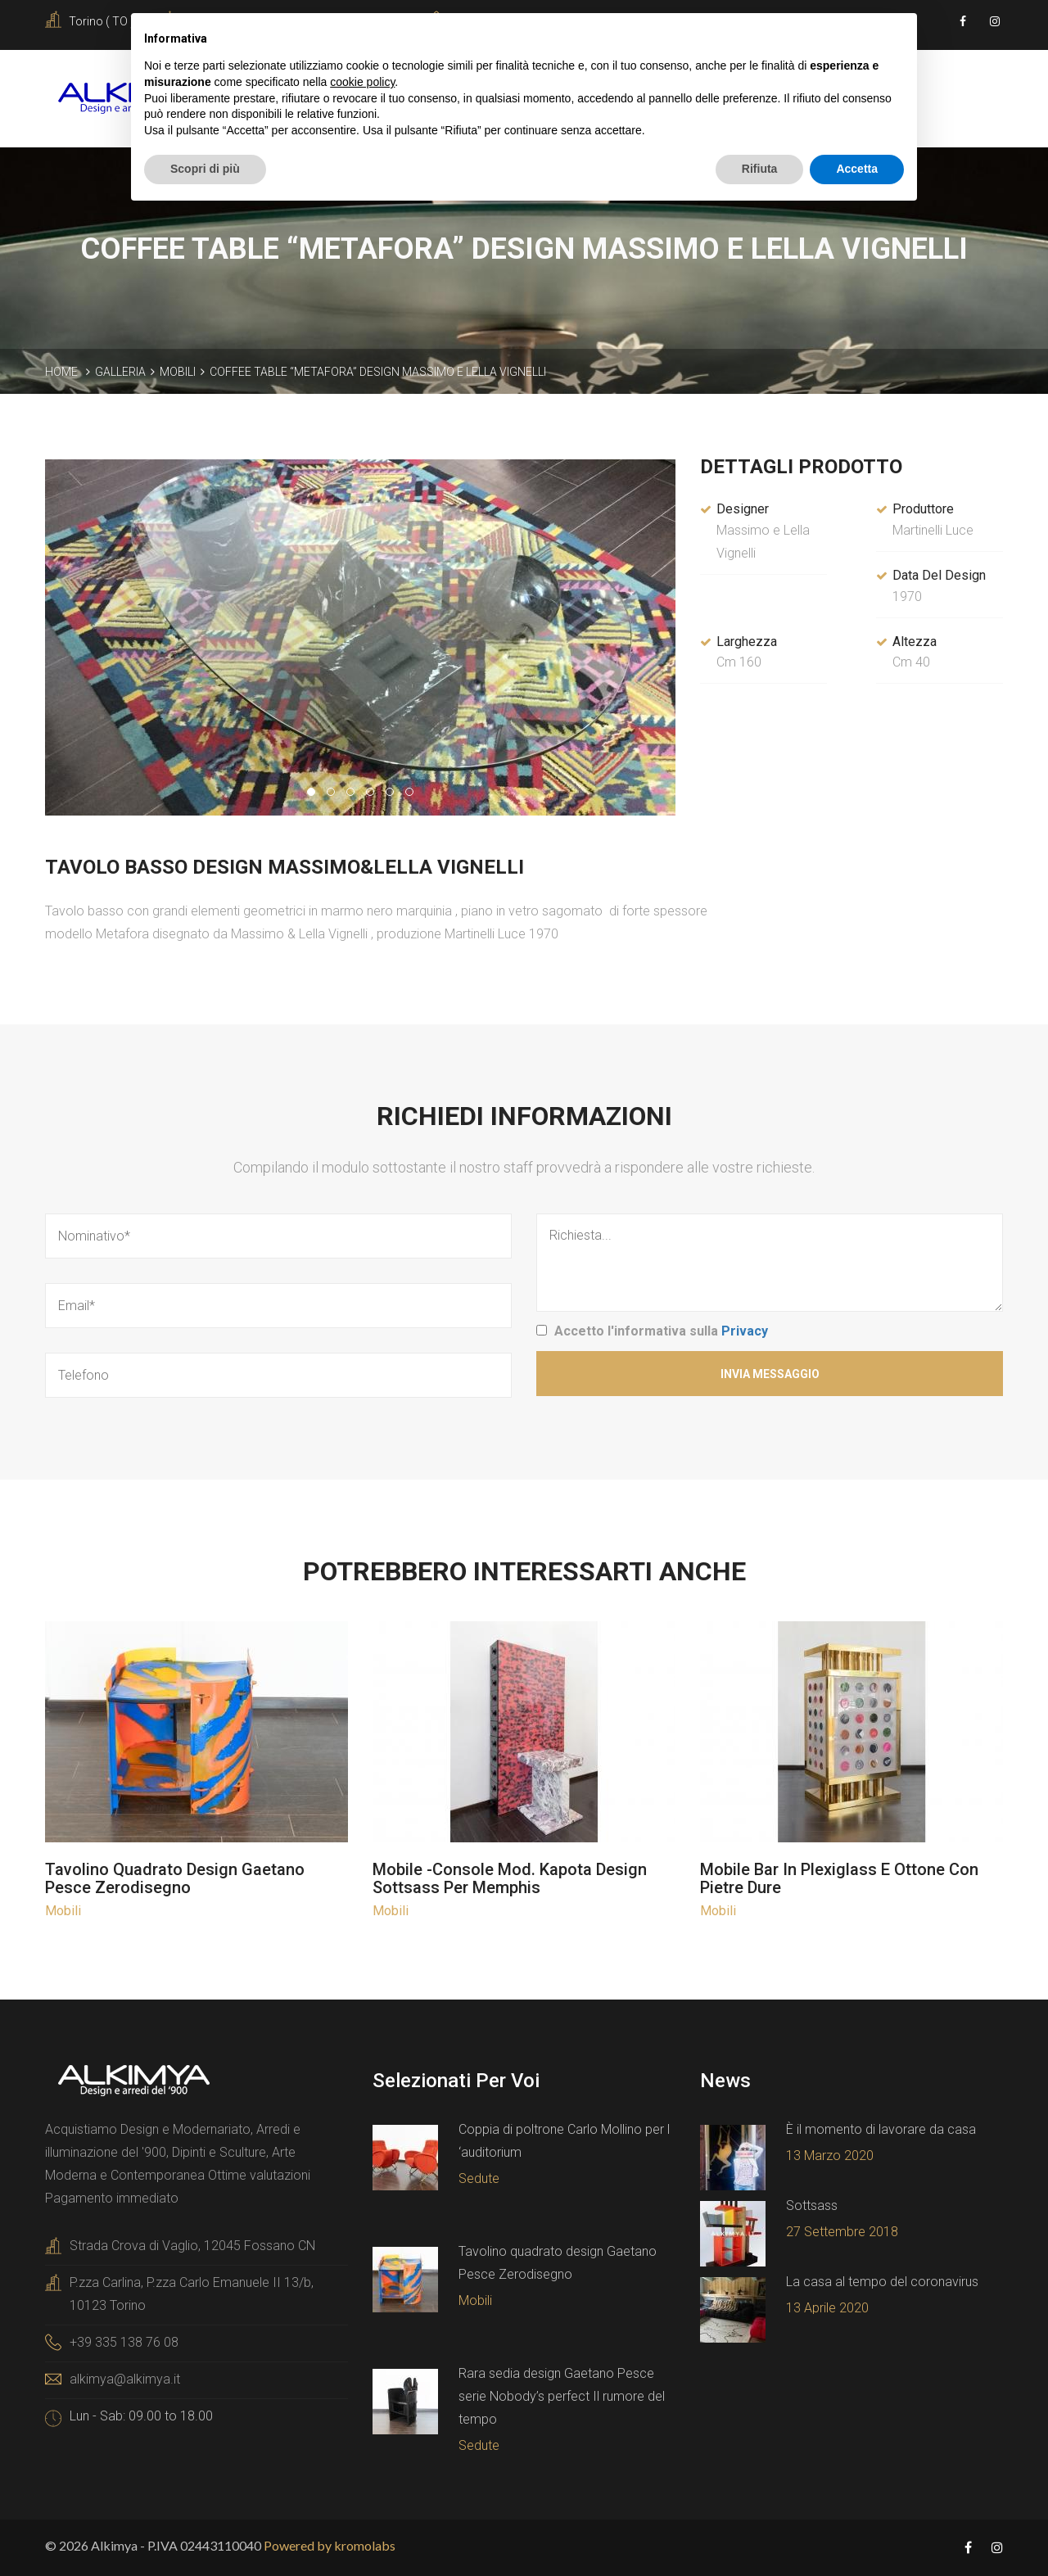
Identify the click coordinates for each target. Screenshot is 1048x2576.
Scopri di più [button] (205, 168)
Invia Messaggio (770, 1374)
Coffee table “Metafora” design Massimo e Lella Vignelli (378, 371)
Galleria (120, 371)
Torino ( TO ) (101, 21)
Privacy (744, 1331)
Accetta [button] (857, 168)
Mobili (178, 371)
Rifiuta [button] (760, 168)
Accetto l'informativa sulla (661, 1331)
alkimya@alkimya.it (125, 2379)
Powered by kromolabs (329, 2545)
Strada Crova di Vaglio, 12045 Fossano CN (192, 2245)
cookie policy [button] (362, 81)
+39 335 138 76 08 (124, 2342)
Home (61, 371)
